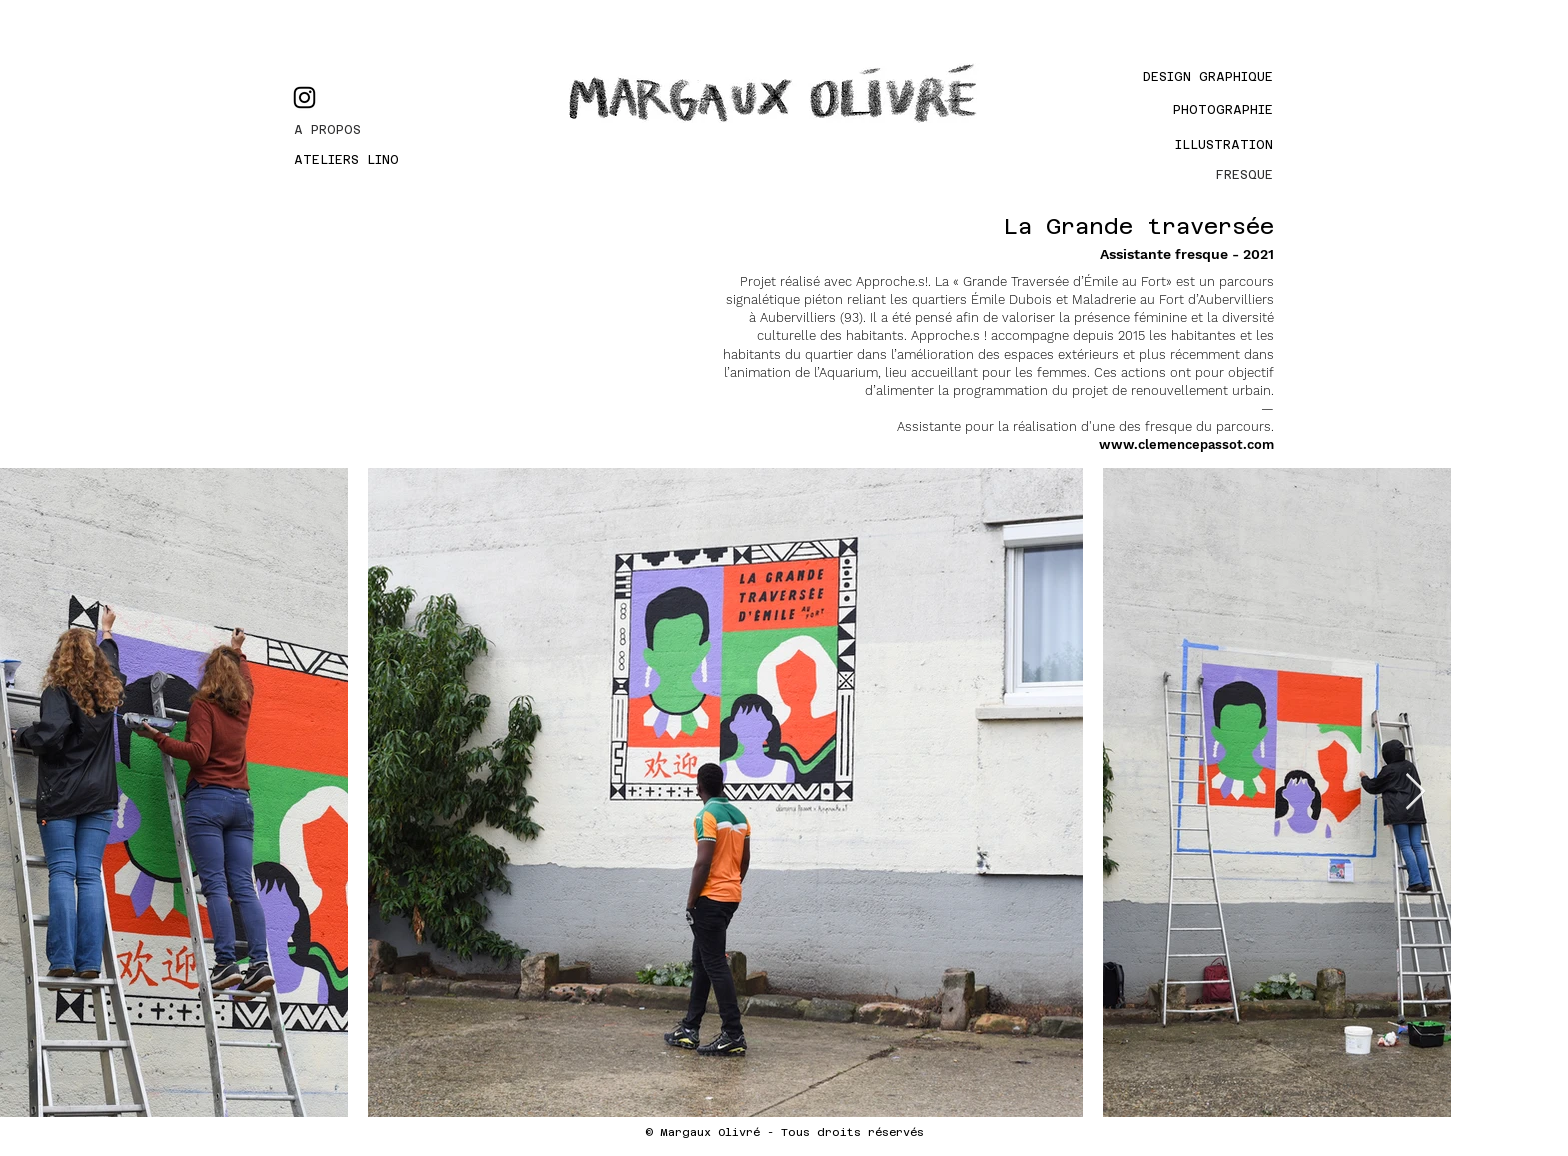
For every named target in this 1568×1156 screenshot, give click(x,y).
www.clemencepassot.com (1186, 444)
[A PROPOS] (366, 130)
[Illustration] (1217, 145)
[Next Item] (1415, 792)
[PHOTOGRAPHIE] (1205, 110)
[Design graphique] (1186, 77)
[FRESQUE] (1205, 175)
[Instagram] (304, 97)
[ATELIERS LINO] (366, 160)
